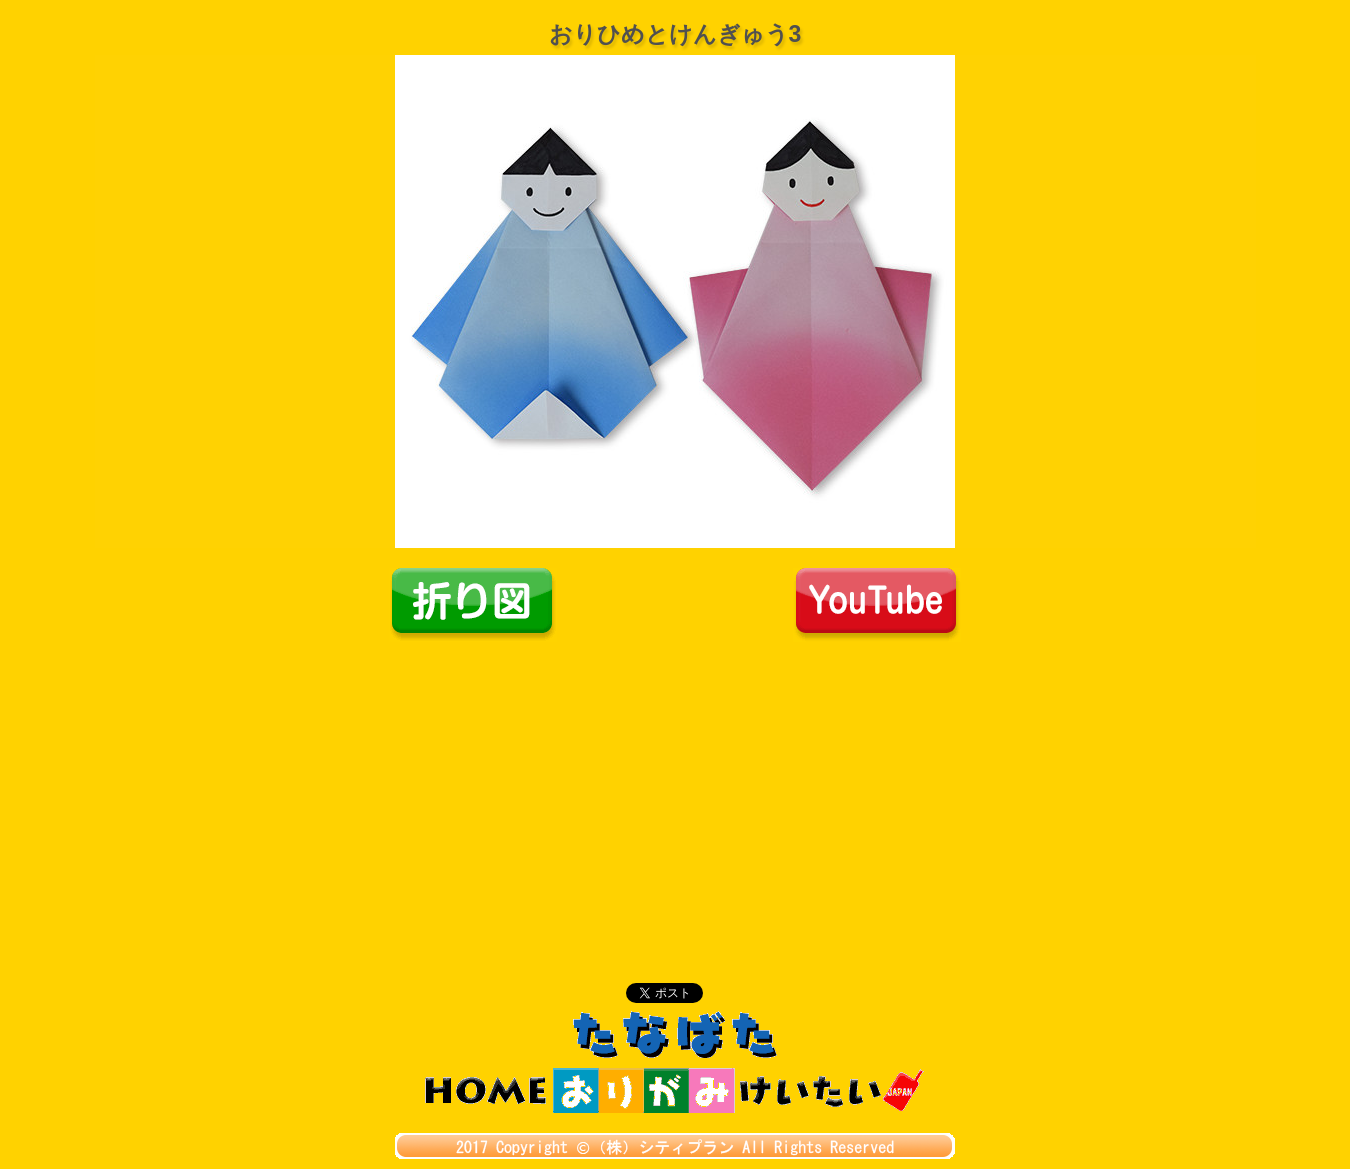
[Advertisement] (675, 792)
